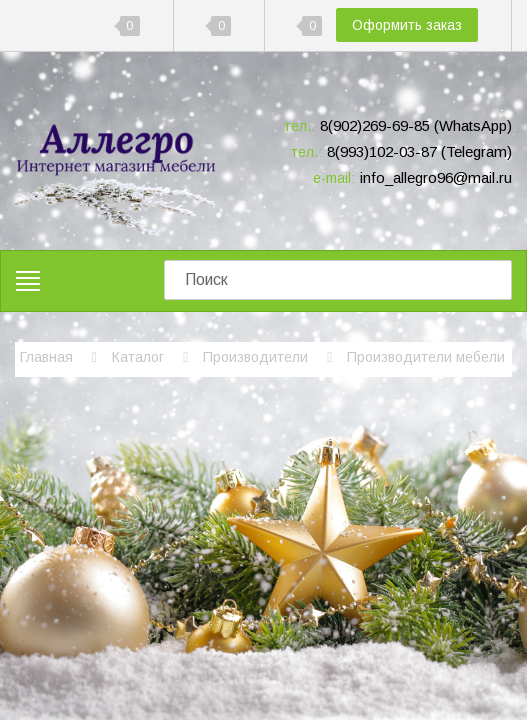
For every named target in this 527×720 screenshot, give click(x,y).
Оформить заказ (407, 25)
